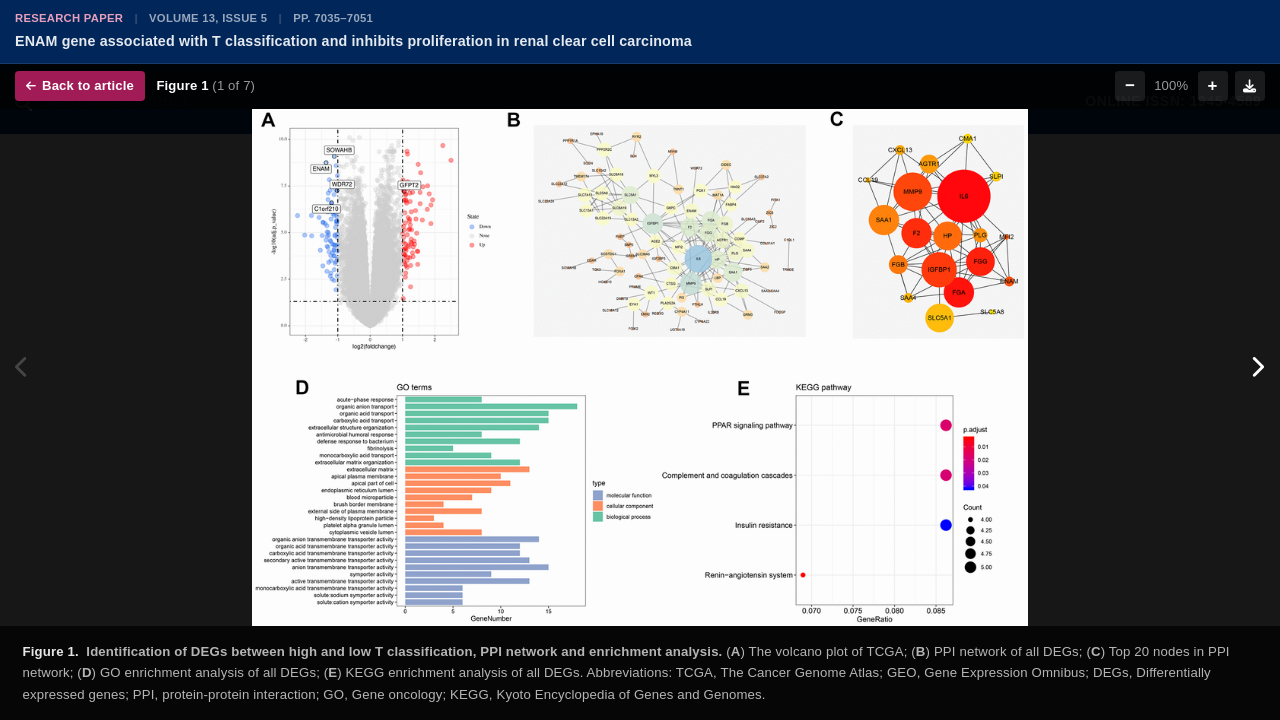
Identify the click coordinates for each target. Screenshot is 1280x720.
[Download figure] (1250, 86)
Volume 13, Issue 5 (208, 18)
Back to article (80, 85)
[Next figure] (1257, 367)
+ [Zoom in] (1213, 85)
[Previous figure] (22, 367)
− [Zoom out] (1130, 85)
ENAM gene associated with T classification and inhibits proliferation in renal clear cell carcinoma (353, 41)
